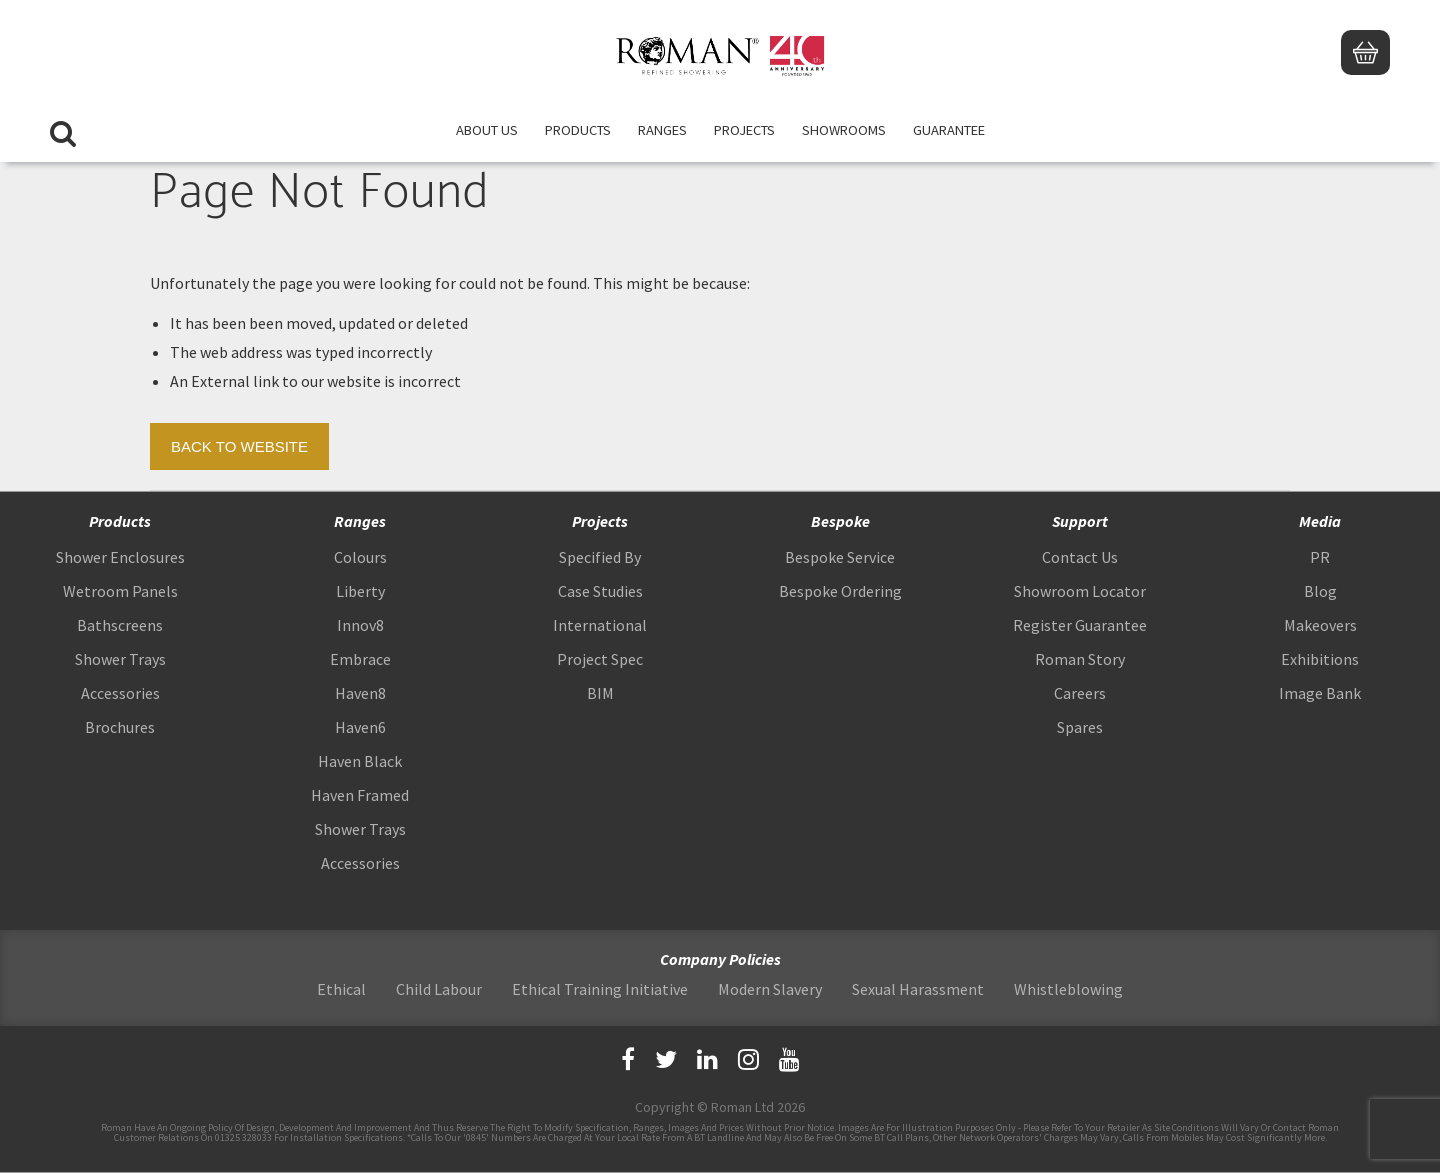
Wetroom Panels (120, 591)
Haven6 (360, 727)
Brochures (120, 727)
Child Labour (439, 989)
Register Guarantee (1080, 625)
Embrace (360, 659)
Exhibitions (1320, 659)
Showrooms (844, 130)
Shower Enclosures (120, 557)
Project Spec (600, 659)
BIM (600, 693)
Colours (360, 557)
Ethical (341, 989)
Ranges (662, 130)
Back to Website (239, 446)
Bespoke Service (840, 557)
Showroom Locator (1080, 591)
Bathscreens (120, 625)
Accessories (120, 693)
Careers (1080, 693)
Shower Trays (120, 659)
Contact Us (1080, 557)
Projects (744, 130)
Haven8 (360, 693)
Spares (1080, 727)
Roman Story (1080, 659)
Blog (1320, 591)
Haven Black (360, 761)
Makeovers (1320, 625)
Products (578, 130)
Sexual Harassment (918, 989)
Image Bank (1320, 693)
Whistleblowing (1068, 989)
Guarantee (949, 130)
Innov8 (360, 625)
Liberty (360, 591)
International (600, 625)
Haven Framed (360, 795)
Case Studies (600, 591)
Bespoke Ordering (840, 591)
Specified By (600, 557)
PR (1320, 557)
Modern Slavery (770, 989)
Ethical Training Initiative (600, 989)
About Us (487, 130)
